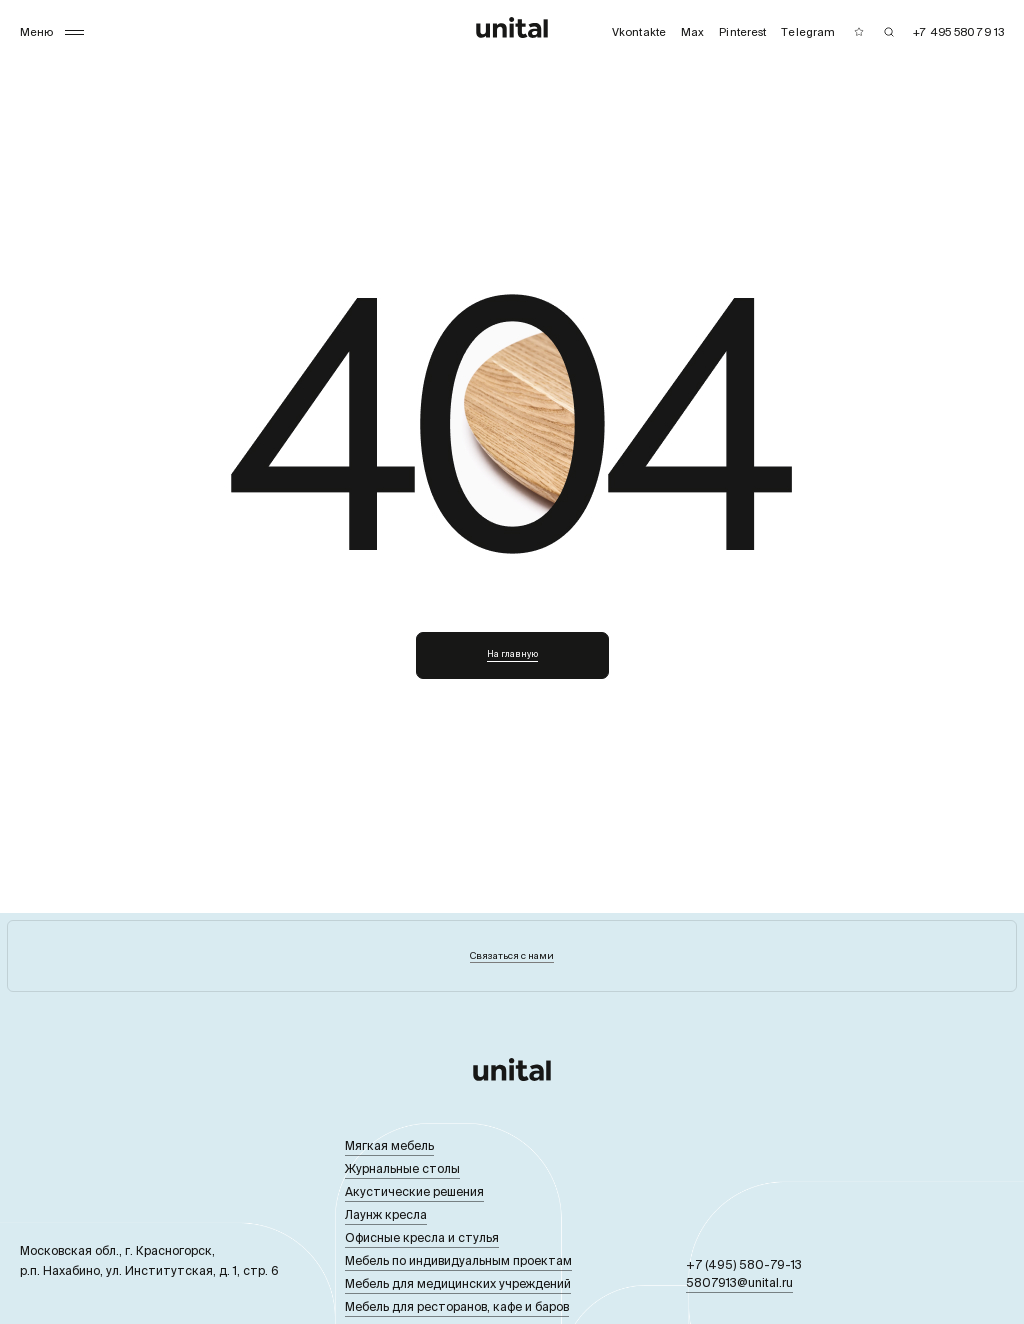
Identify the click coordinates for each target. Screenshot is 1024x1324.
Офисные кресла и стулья (422, 1237)
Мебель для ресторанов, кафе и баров (457, 1306)
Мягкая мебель (389, 1145)
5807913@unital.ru (739, 1282)
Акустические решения (414, 1191)
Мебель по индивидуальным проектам (458, 1260)
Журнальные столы (402, 1168)
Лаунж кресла (386, 1214)
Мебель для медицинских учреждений (458, 1283)
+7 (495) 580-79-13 (744, 1264)
